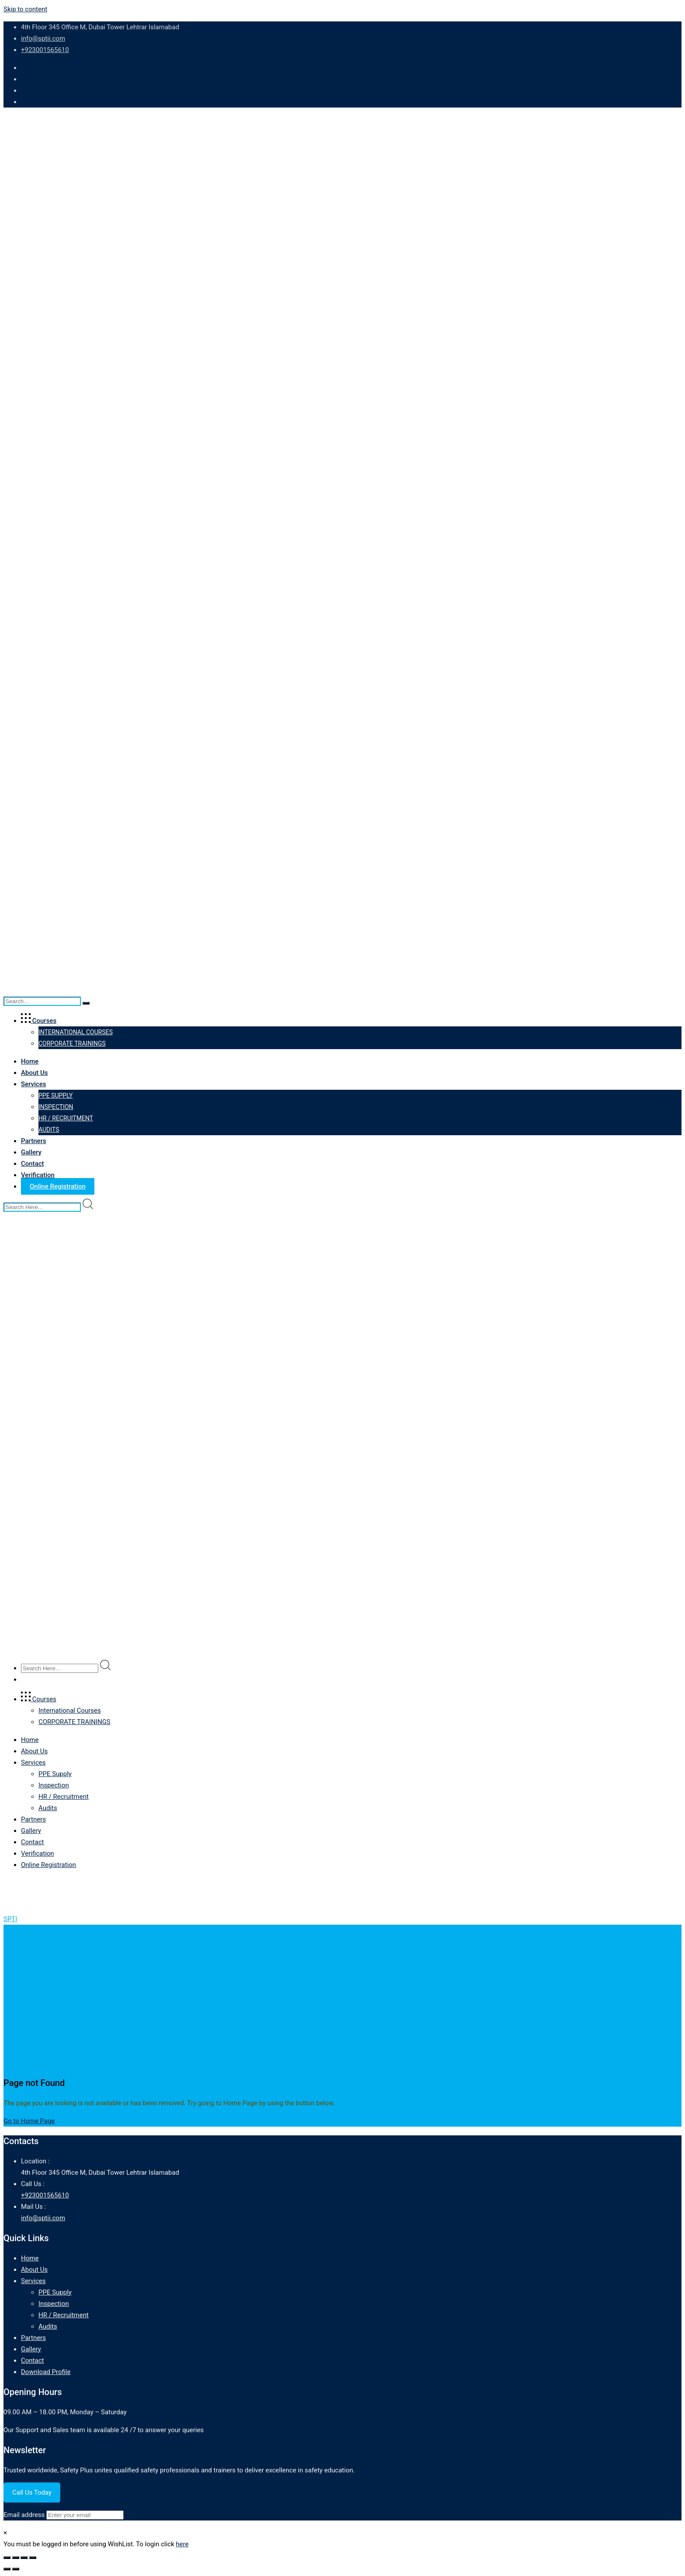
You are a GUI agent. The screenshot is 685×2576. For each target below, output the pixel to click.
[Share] (24, 2557)
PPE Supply (55, 1095)
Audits (48, 1129)
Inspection (55, 1106)
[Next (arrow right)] (15, 2569)
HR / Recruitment (65, 1118)
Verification (38, 1175)
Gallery (31, 1152)
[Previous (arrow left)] (6, 2569)
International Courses (75, 1032)
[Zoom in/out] (6, 2557)
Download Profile (45, 2372)
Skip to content (25, 9)
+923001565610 (45, 50)
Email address (24, 2515)
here (182, 2544)
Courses (38, 1021)
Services (33, 1084)
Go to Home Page (29, 2121)
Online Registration (58, 1186)
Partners (33, 1141)
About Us (34, 1073)
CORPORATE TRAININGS (72, 1043)
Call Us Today (32, 2492)
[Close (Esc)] (32, 2557)
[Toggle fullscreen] (15, 2557)
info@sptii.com (43, 38)
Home (29, 1061)
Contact (32, 1164)
